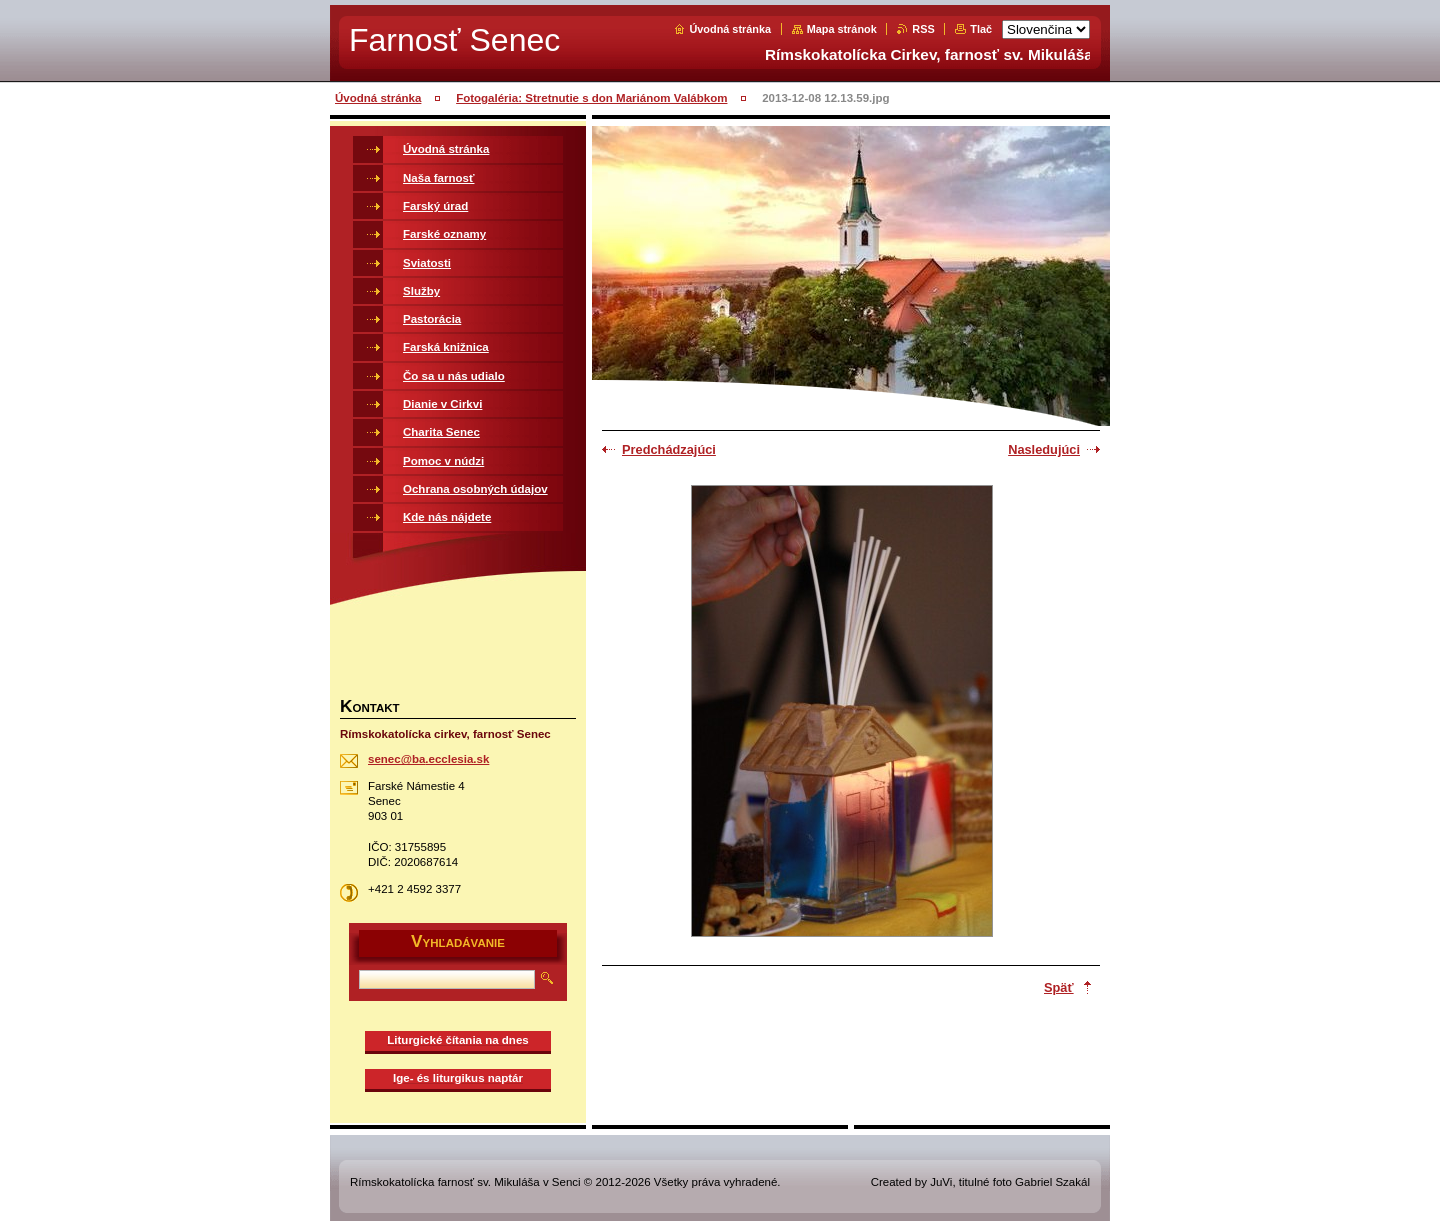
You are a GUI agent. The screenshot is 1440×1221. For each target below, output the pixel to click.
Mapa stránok (842, 29)
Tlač (981, 29)
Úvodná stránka (730, 29)
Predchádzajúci (669, 449)
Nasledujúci (1044, 449)
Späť (1059, 987)
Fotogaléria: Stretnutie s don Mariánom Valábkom (591, 98)
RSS (923, 29)
